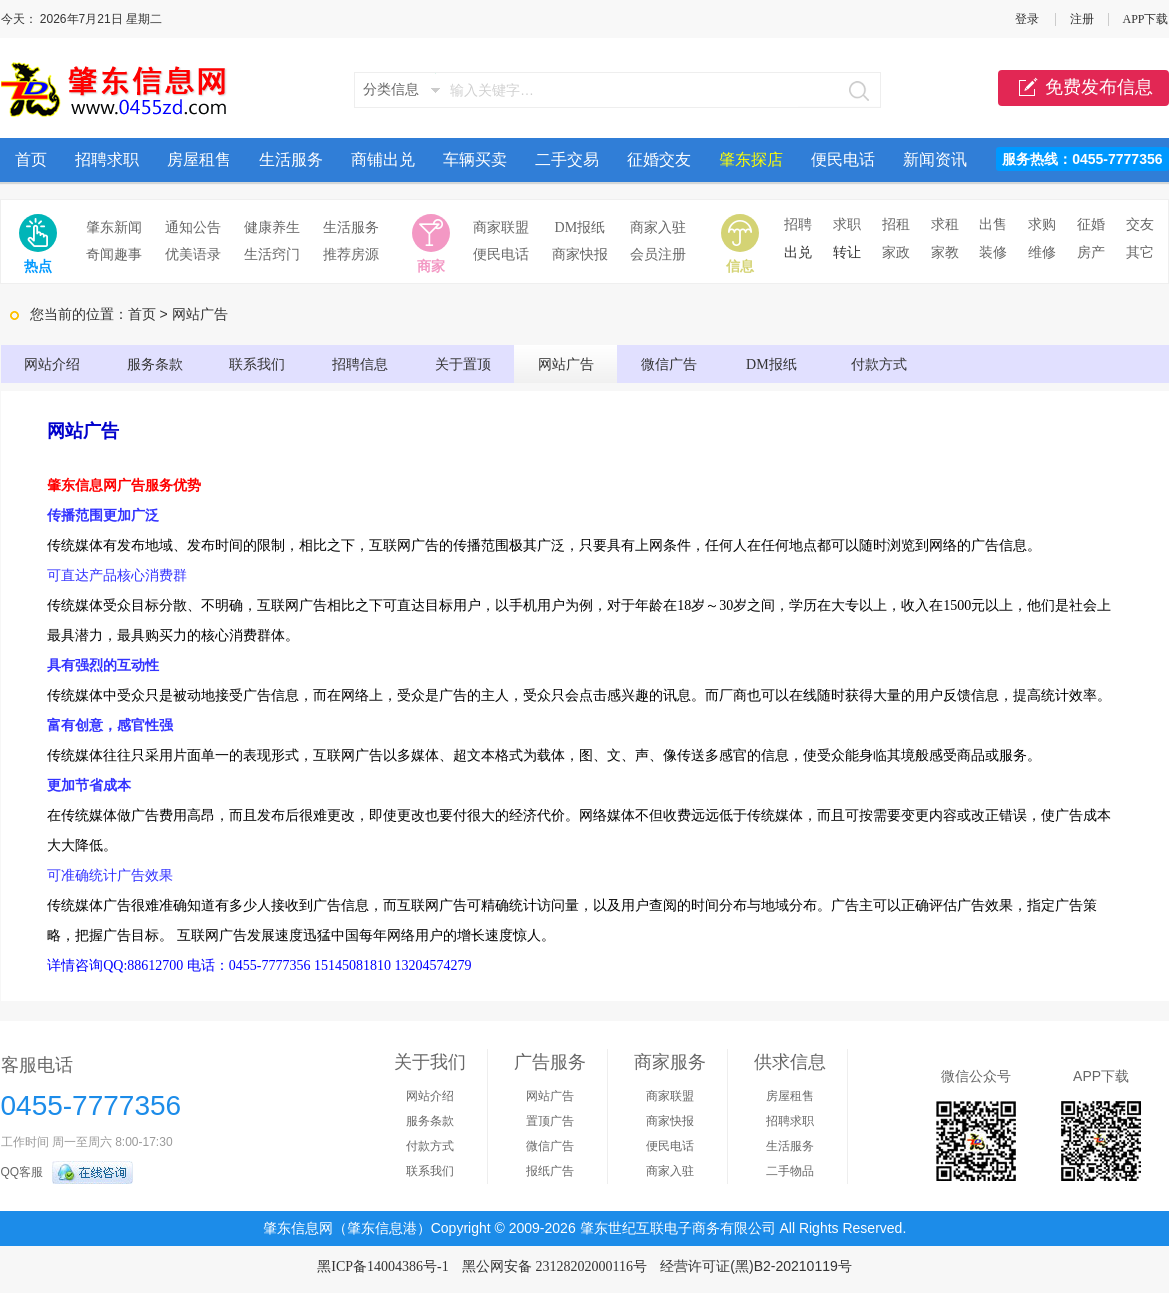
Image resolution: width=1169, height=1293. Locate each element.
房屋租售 (199, 159)
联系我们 (257, 364)
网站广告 (566, 364)
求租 (945, 224)
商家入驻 (658, 227)
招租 (896, 224)
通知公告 (193, 227)
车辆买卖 (475, 159)
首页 (31, 159)
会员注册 (658, 254)
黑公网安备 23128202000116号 (554, 1266)
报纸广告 (550, 1171)
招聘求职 (107, 159)
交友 (1140, 224)
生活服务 (291, 159)
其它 (1140, 252)
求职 (847, 224)
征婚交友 (659, 159)
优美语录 (193, 254)
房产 (1091, 252)
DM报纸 (580, 227)
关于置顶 (463, 364)
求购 (1042, 224)
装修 (993, 252)
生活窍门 (272, 254)
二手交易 (567, 159)
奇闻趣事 (114, 254)
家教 (945, 252)
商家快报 (580, 254)
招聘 (798, 224)
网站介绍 (52, 364)
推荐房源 (351, 254)
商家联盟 (501, 227)
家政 (896, 252)
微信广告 (669, 364)
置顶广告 (550, 1121)
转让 (847, 252)
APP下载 (1145, 19)
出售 (993, 224)
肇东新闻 (114, 227)
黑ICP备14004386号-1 (382, 1266)
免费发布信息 (1083, 88)
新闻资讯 (935, 159)
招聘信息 (360, 364)
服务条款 (155, 364)
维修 (1042, 252)
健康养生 (272, 227)
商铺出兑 (383, 159)
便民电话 (843, 159)
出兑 (798, 252)
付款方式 (879, 364)
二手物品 (790, 1171)
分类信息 (391, 89)
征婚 (1091, 224)
